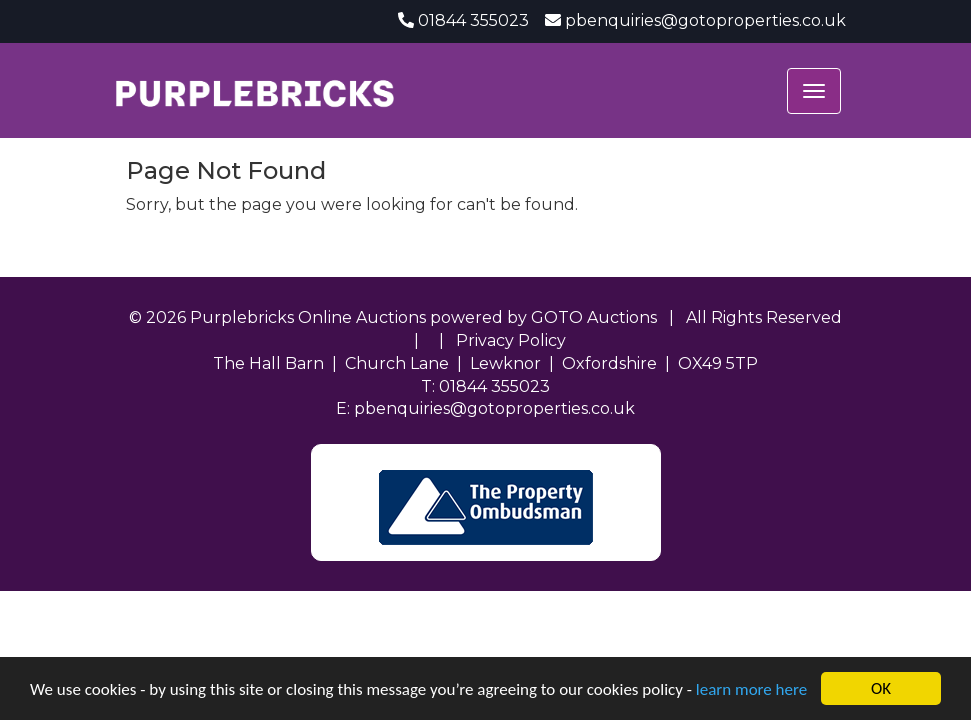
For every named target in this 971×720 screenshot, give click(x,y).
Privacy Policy (511, 340)
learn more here (751, 689)
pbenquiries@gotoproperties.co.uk (705, 20)
